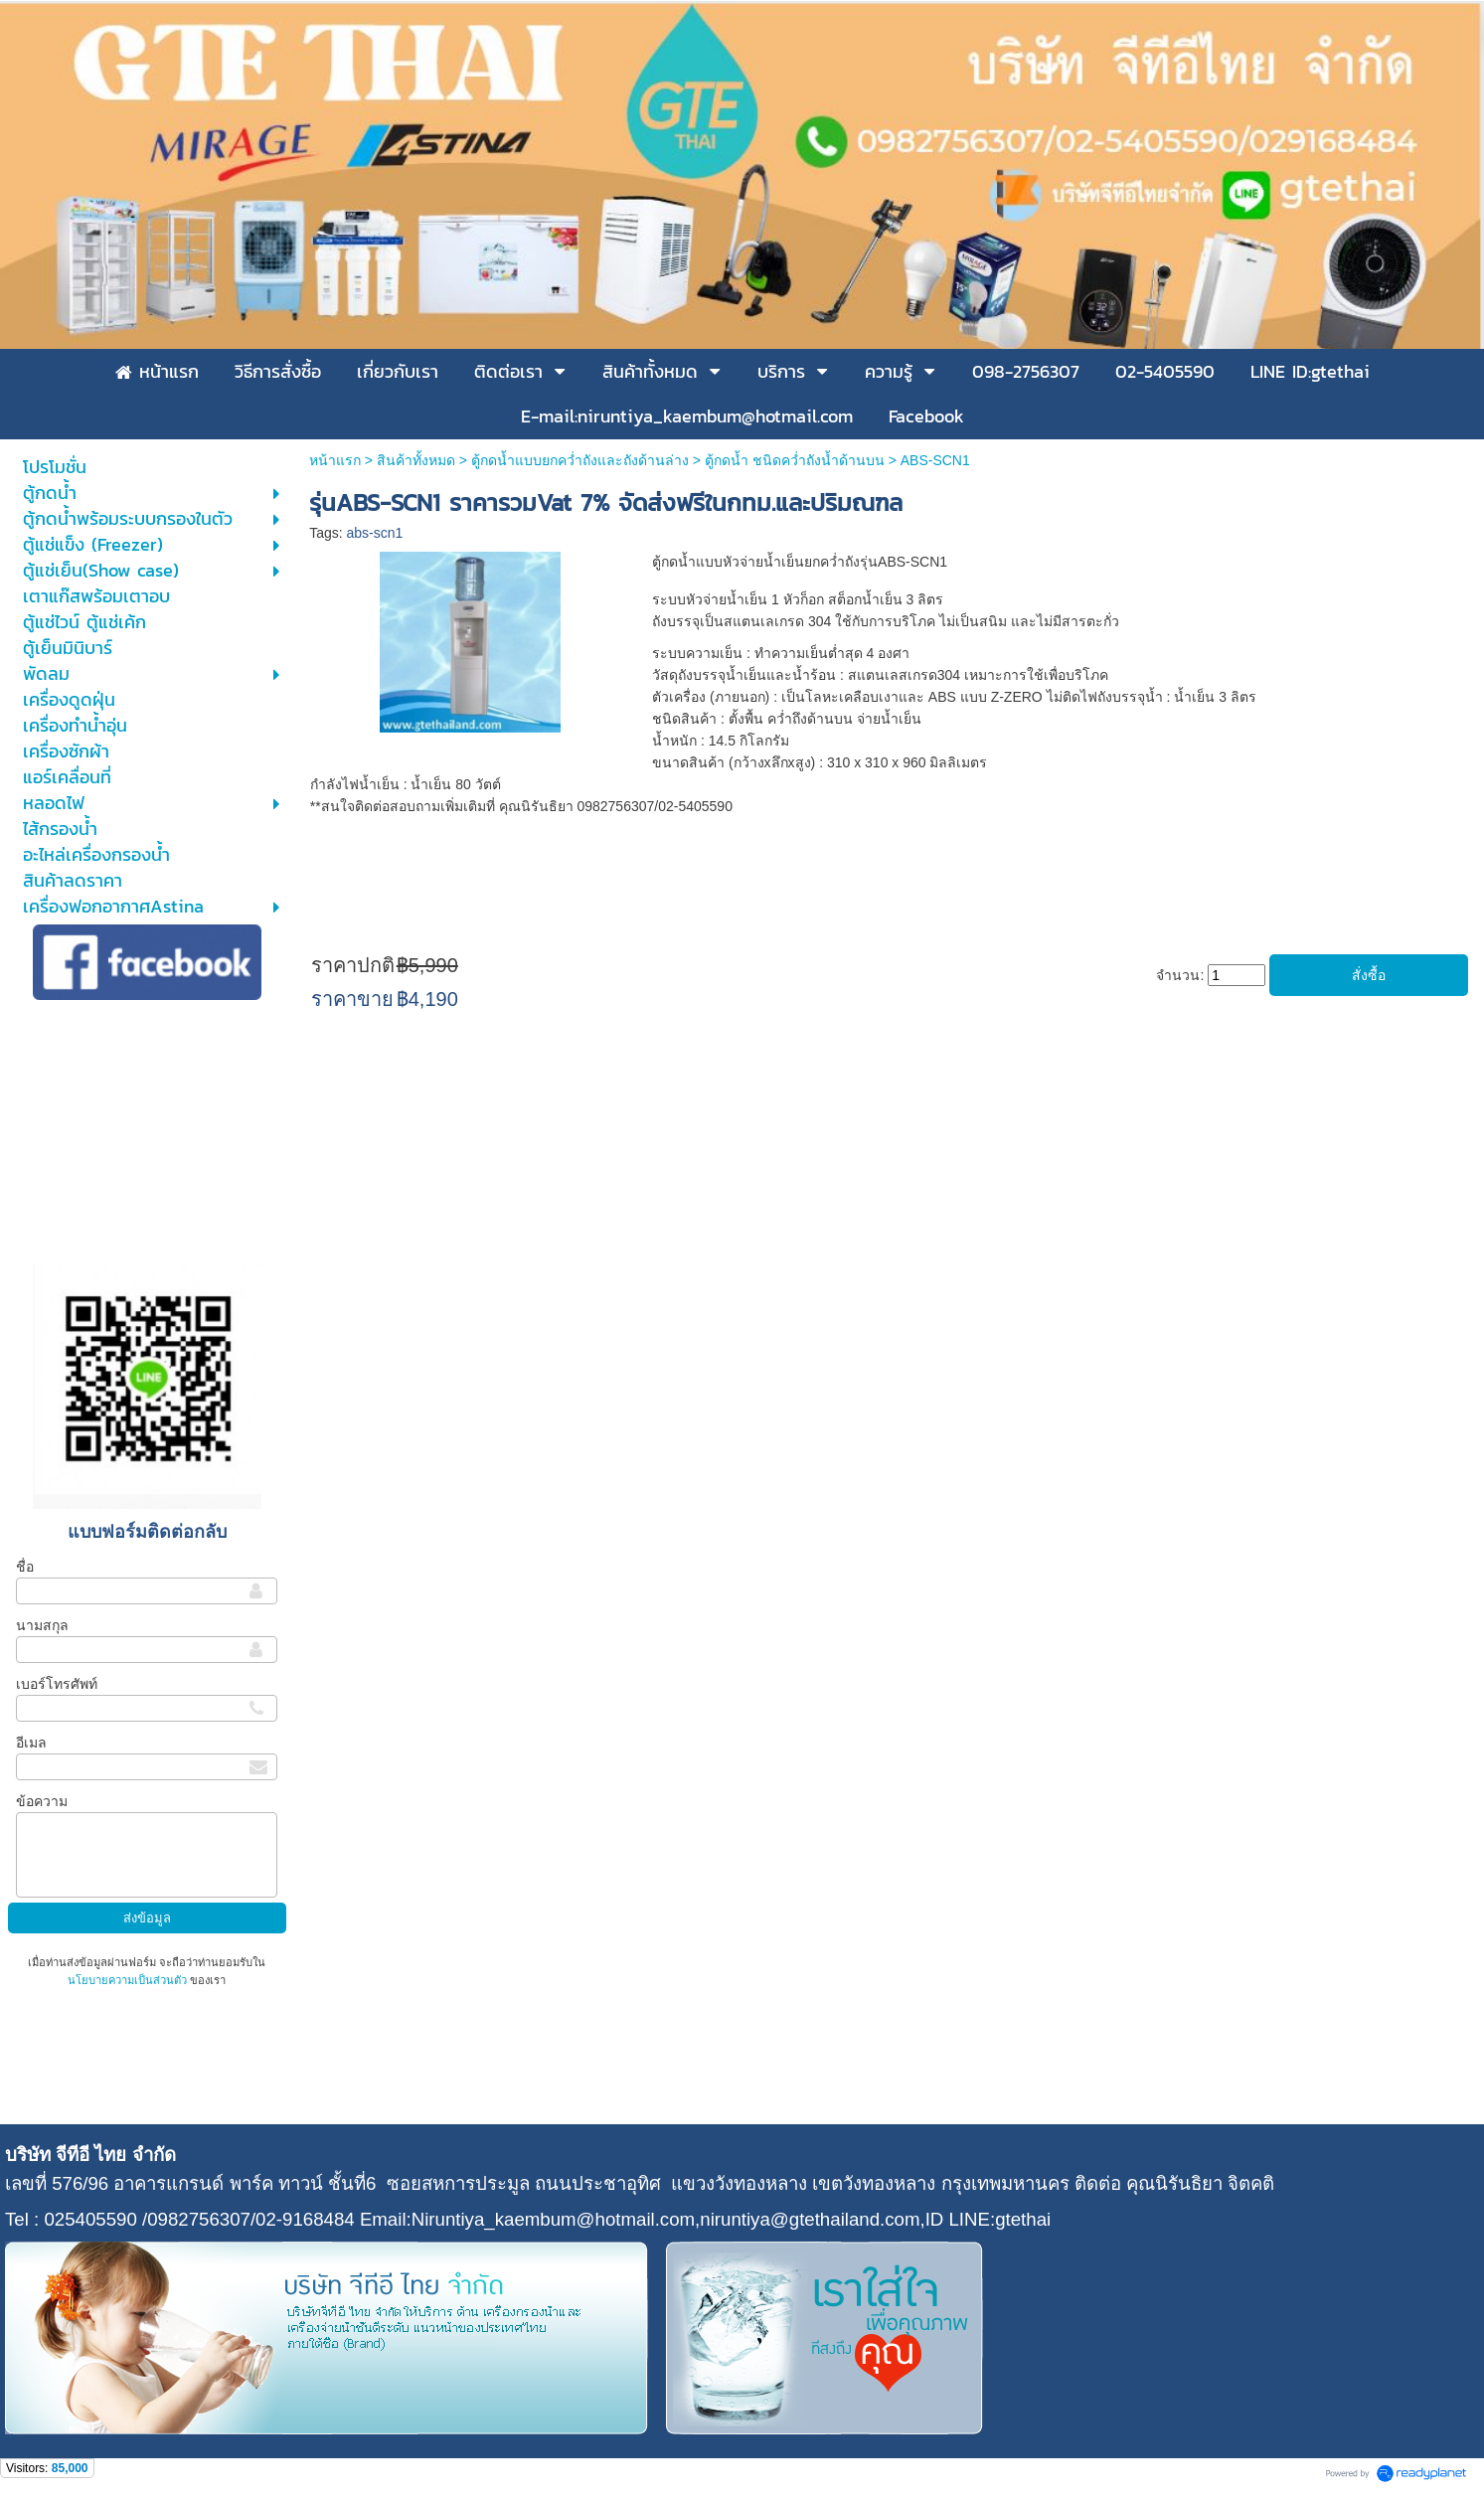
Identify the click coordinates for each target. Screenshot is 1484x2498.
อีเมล (31, 1742)
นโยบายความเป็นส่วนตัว (129, 1980)
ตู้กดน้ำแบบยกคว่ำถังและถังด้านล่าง (580, 460)
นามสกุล (42, 1625)
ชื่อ (25, 1567)
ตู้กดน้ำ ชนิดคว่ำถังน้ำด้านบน (795, 460)
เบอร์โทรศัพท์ (56, 1684)
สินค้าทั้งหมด (416, 460)
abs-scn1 (375, 533)
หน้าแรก (335, 460)
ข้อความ (42, 1801)
